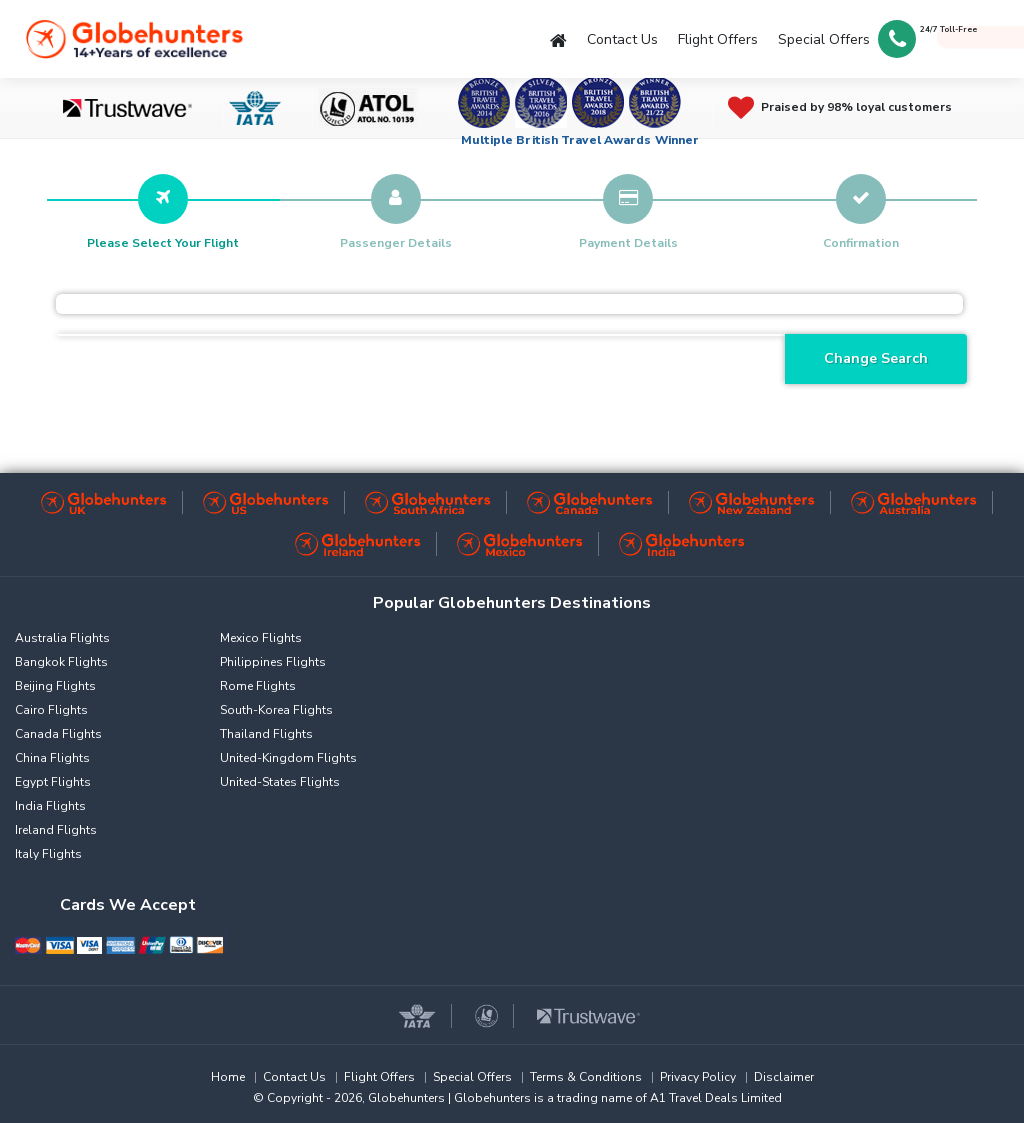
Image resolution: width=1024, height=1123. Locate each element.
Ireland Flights (56, 830)
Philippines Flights (273, 662)
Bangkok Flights (61, 662)
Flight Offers (718, 39)
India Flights (50, 806)
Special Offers (824, 39)
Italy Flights (48, 854)
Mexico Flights (261, 638)
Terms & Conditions (586, 1077)
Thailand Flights (266, 734)
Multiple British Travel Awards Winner (580, 140)
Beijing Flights (55, 686)
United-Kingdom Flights (288, 758)
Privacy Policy (698, 1077)
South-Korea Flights (276, 710)
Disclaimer (784, 1077)
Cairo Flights (51, 710)
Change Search (876, 358)
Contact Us (622, 39)
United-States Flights (280, 782)
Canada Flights (58, 734)
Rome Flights (258, 686)
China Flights (52, 758)
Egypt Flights (53, 782)
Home (228, 1077)
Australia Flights (62, 638)
